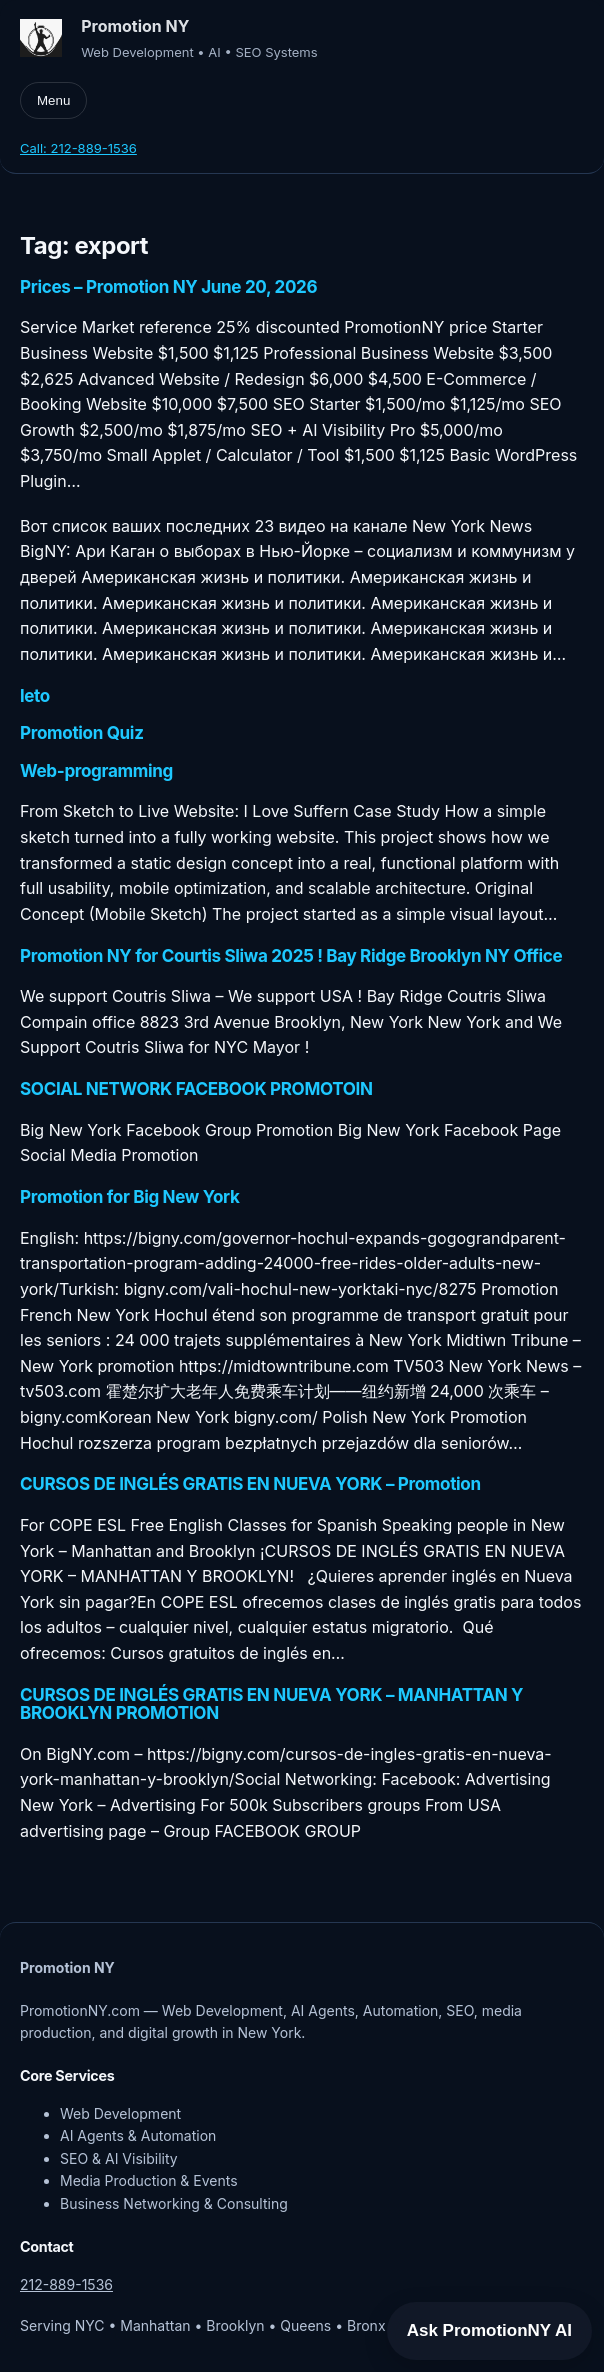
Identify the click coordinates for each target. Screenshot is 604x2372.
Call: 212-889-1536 (78, 148)
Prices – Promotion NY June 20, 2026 (168, 287)
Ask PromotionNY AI (489, 2330)
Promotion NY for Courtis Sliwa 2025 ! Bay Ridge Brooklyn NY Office (291, 956)
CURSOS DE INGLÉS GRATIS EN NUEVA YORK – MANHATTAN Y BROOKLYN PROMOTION (271, 1704)
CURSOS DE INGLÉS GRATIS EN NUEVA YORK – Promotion (250, 1484)
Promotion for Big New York (129, 1197)
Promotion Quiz (82, 733)
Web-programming (96, 771)
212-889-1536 (66, 2284)
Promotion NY (135, 26)
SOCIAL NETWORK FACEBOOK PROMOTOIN (196, 1089)
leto (35, 696)
